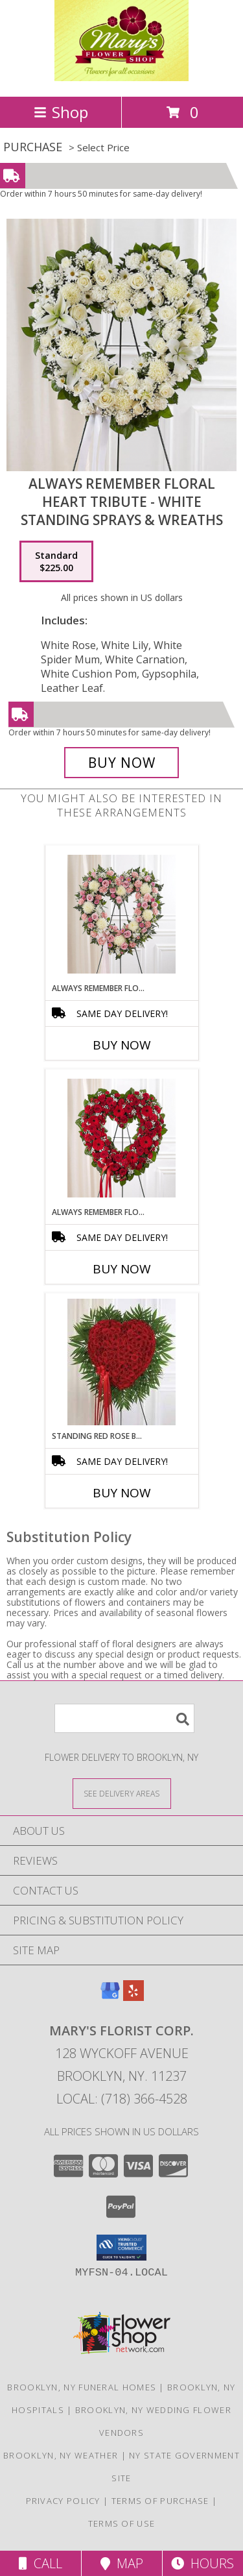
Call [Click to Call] (40, 2563)
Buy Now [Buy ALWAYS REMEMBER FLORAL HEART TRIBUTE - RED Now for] (122, 1268)
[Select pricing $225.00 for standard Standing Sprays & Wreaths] (56, 561)
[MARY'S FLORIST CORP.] (121, 77)
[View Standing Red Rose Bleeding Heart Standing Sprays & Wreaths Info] (121, 1362)
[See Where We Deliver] (122, 1793)
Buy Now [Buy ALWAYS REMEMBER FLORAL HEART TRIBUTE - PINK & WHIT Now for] (122, 1045)
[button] (121, 2248)
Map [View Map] (121, 2563)
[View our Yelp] (133, 1996)
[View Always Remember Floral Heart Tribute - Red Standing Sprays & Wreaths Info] (121, 1138)
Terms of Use (122, 2523)
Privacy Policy (63, 2501)
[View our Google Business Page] (110, 1996)
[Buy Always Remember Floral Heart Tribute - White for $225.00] (121, 762)
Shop (61, 112)
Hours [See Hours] (202, 2563)
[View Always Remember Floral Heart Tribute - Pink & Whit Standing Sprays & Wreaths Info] (121, 914)
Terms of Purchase (160, 2501)
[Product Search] (124, 1718)
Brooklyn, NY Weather (60, 2455)
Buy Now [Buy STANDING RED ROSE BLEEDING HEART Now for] (122, 1492)
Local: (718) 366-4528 (121, 2098)
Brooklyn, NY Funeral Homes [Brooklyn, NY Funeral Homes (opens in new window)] (81, 2387)
